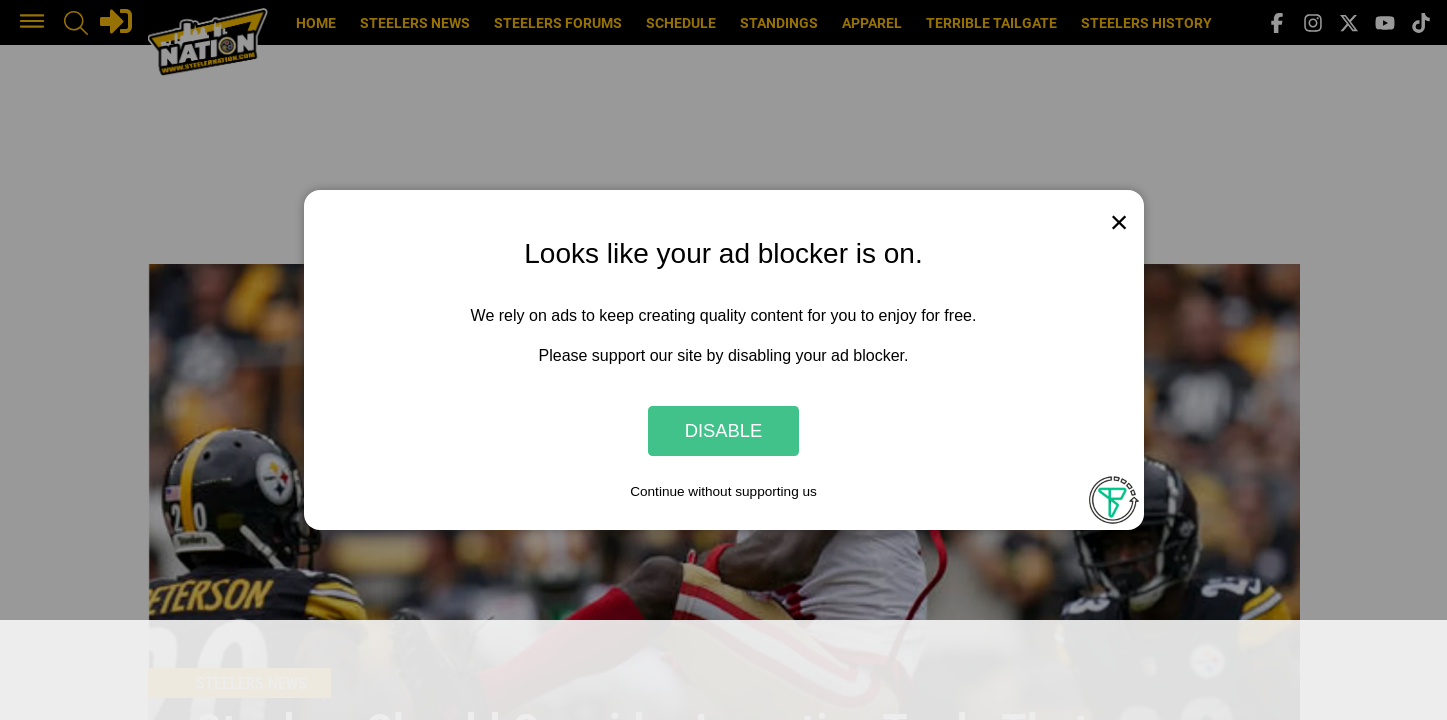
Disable (724, 430)
